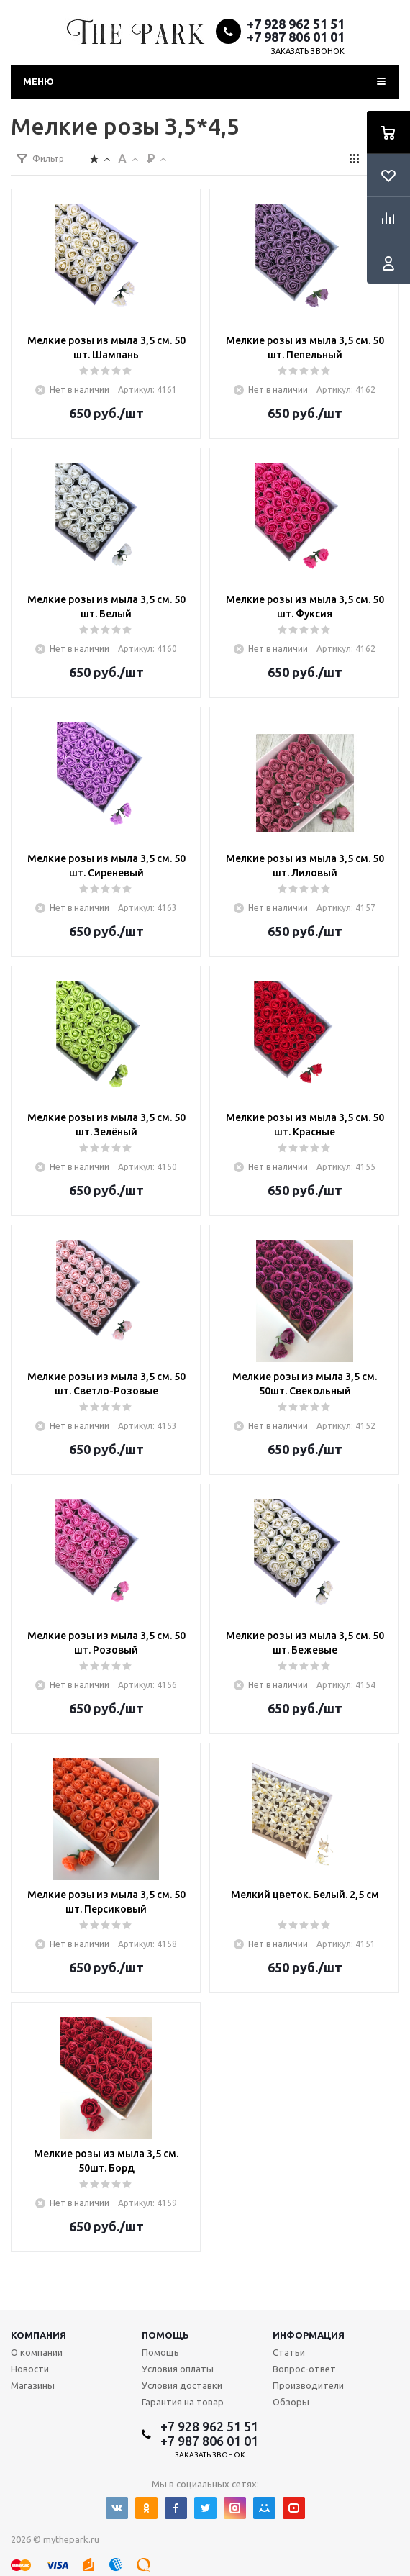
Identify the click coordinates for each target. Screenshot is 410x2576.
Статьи (289, 2352)
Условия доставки (182, 2385)
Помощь (165, 2335)
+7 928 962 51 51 (296, 23)
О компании (37, 2352)
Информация (309, 2335)
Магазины (33, 2385)
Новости (30, 2369)
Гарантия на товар (183, 2402)
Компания (38, 2335)
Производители (308, 2385)
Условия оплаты (178, 2369)
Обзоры (291, 2402)
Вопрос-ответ (304, 2369)
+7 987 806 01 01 (296, 36)
